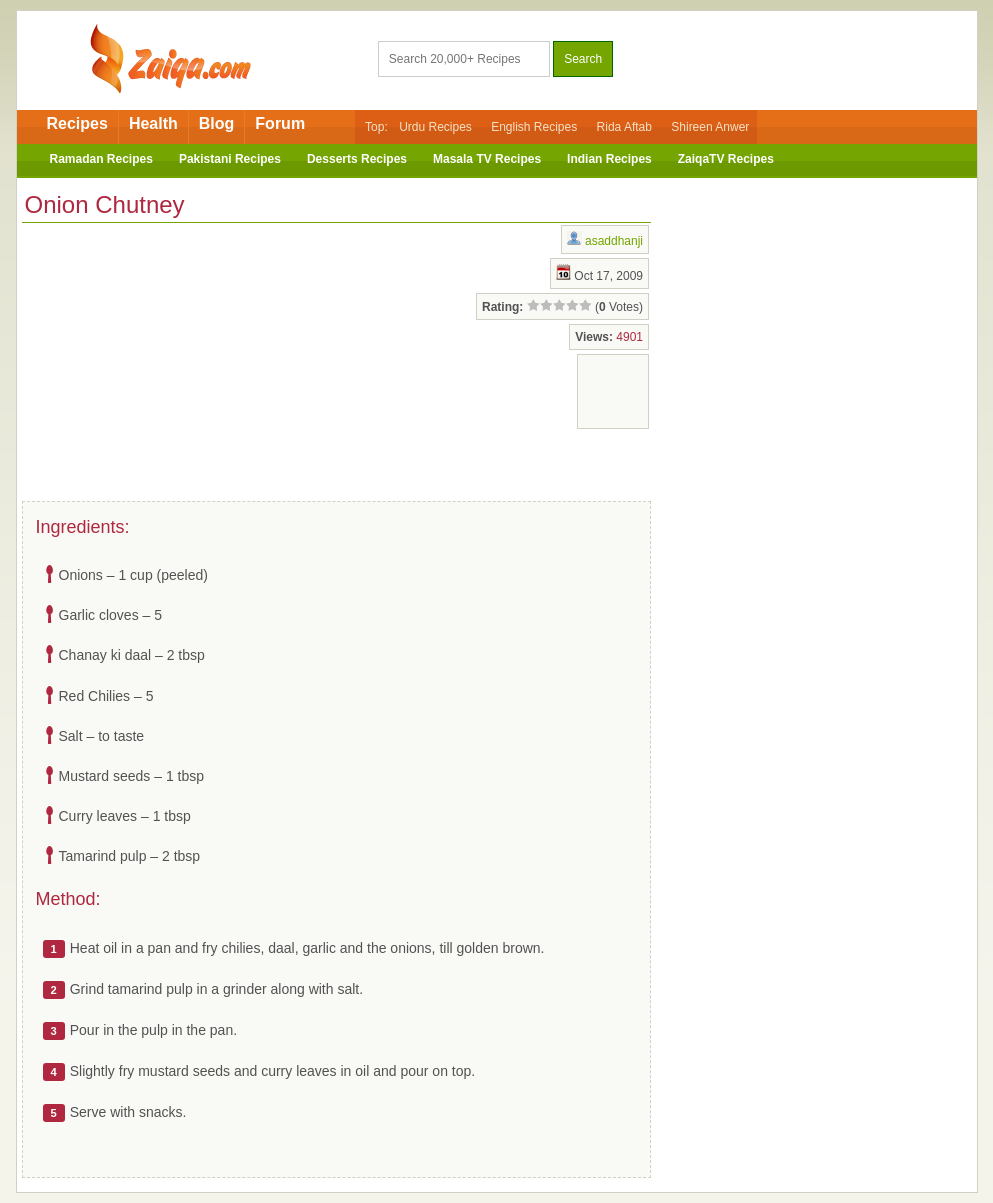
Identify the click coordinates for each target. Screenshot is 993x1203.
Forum (280, 123)
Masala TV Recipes (487, 159)
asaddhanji (614, 241)
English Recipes (534, 127)
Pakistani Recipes (230, 159)
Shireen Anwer (710, 127)
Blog (217, 123)
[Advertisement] (182, 358)
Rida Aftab (624, 127)
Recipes (77, 123)
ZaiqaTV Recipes (726, 159)
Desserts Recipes (357, 159)
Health (153, 123)
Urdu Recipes (435, 127)
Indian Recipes (609, 159)
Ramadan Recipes (101, 159)
